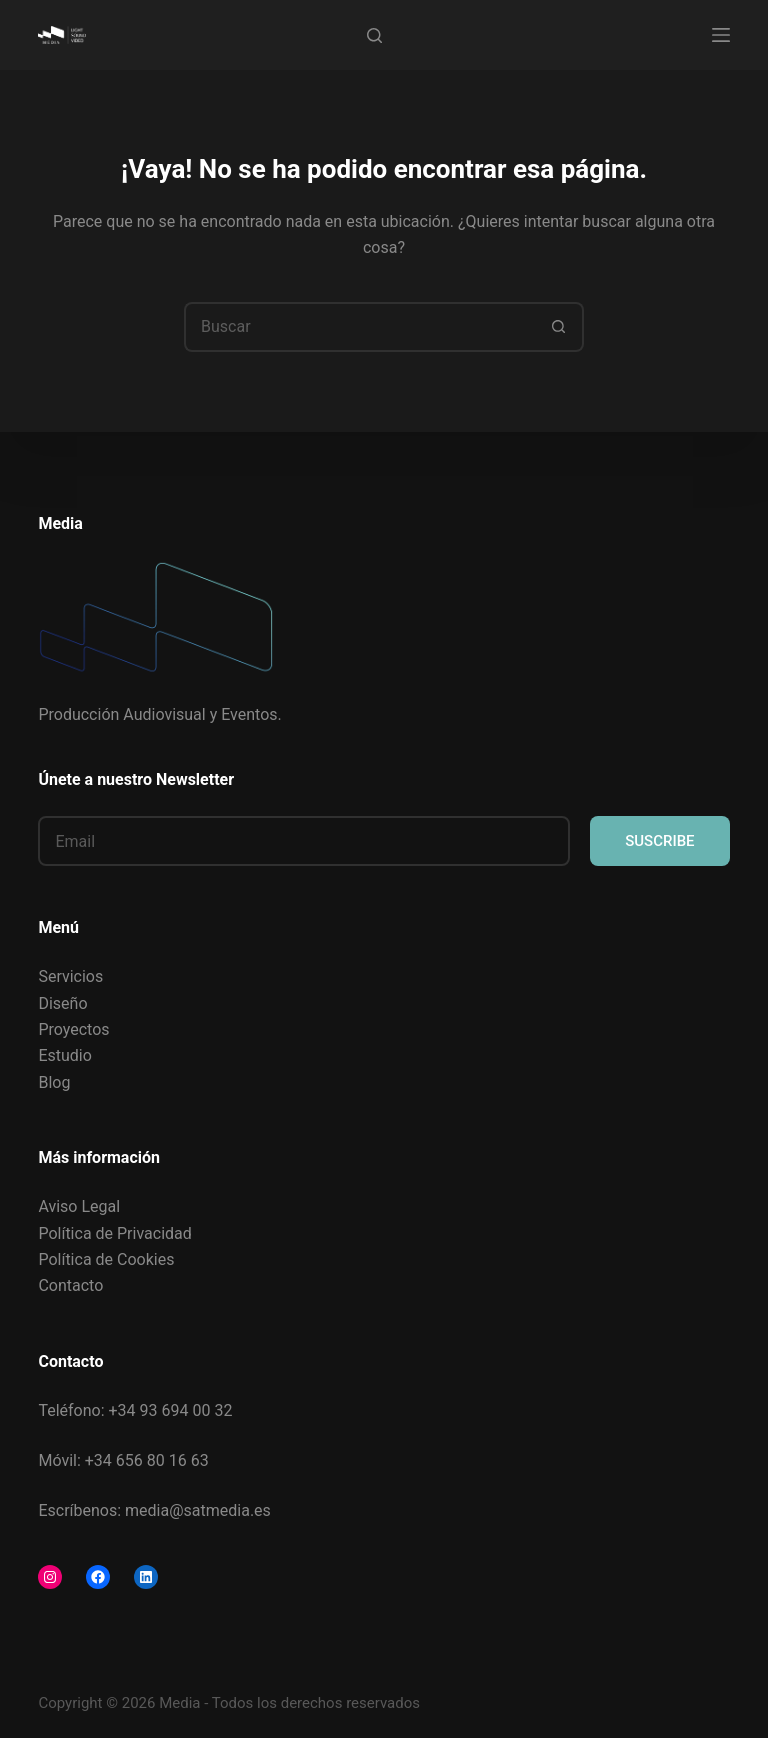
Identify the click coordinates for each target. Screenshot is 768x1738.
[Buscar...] (359, 327)
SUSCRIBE (659, 841)
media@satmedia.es (198, 1510)
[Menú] (721, 35)
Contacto (70, 1285)
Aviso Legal (79, 1206)
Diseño (62, 1003)
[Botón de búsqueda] (559, 327)
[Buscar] (374, 35)
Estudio (64, 1055)
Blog (54, 1082)
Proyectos (73, 1029)
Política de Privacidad (114, 1233)
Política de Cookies (106, 1259)
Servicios (70, 976)
